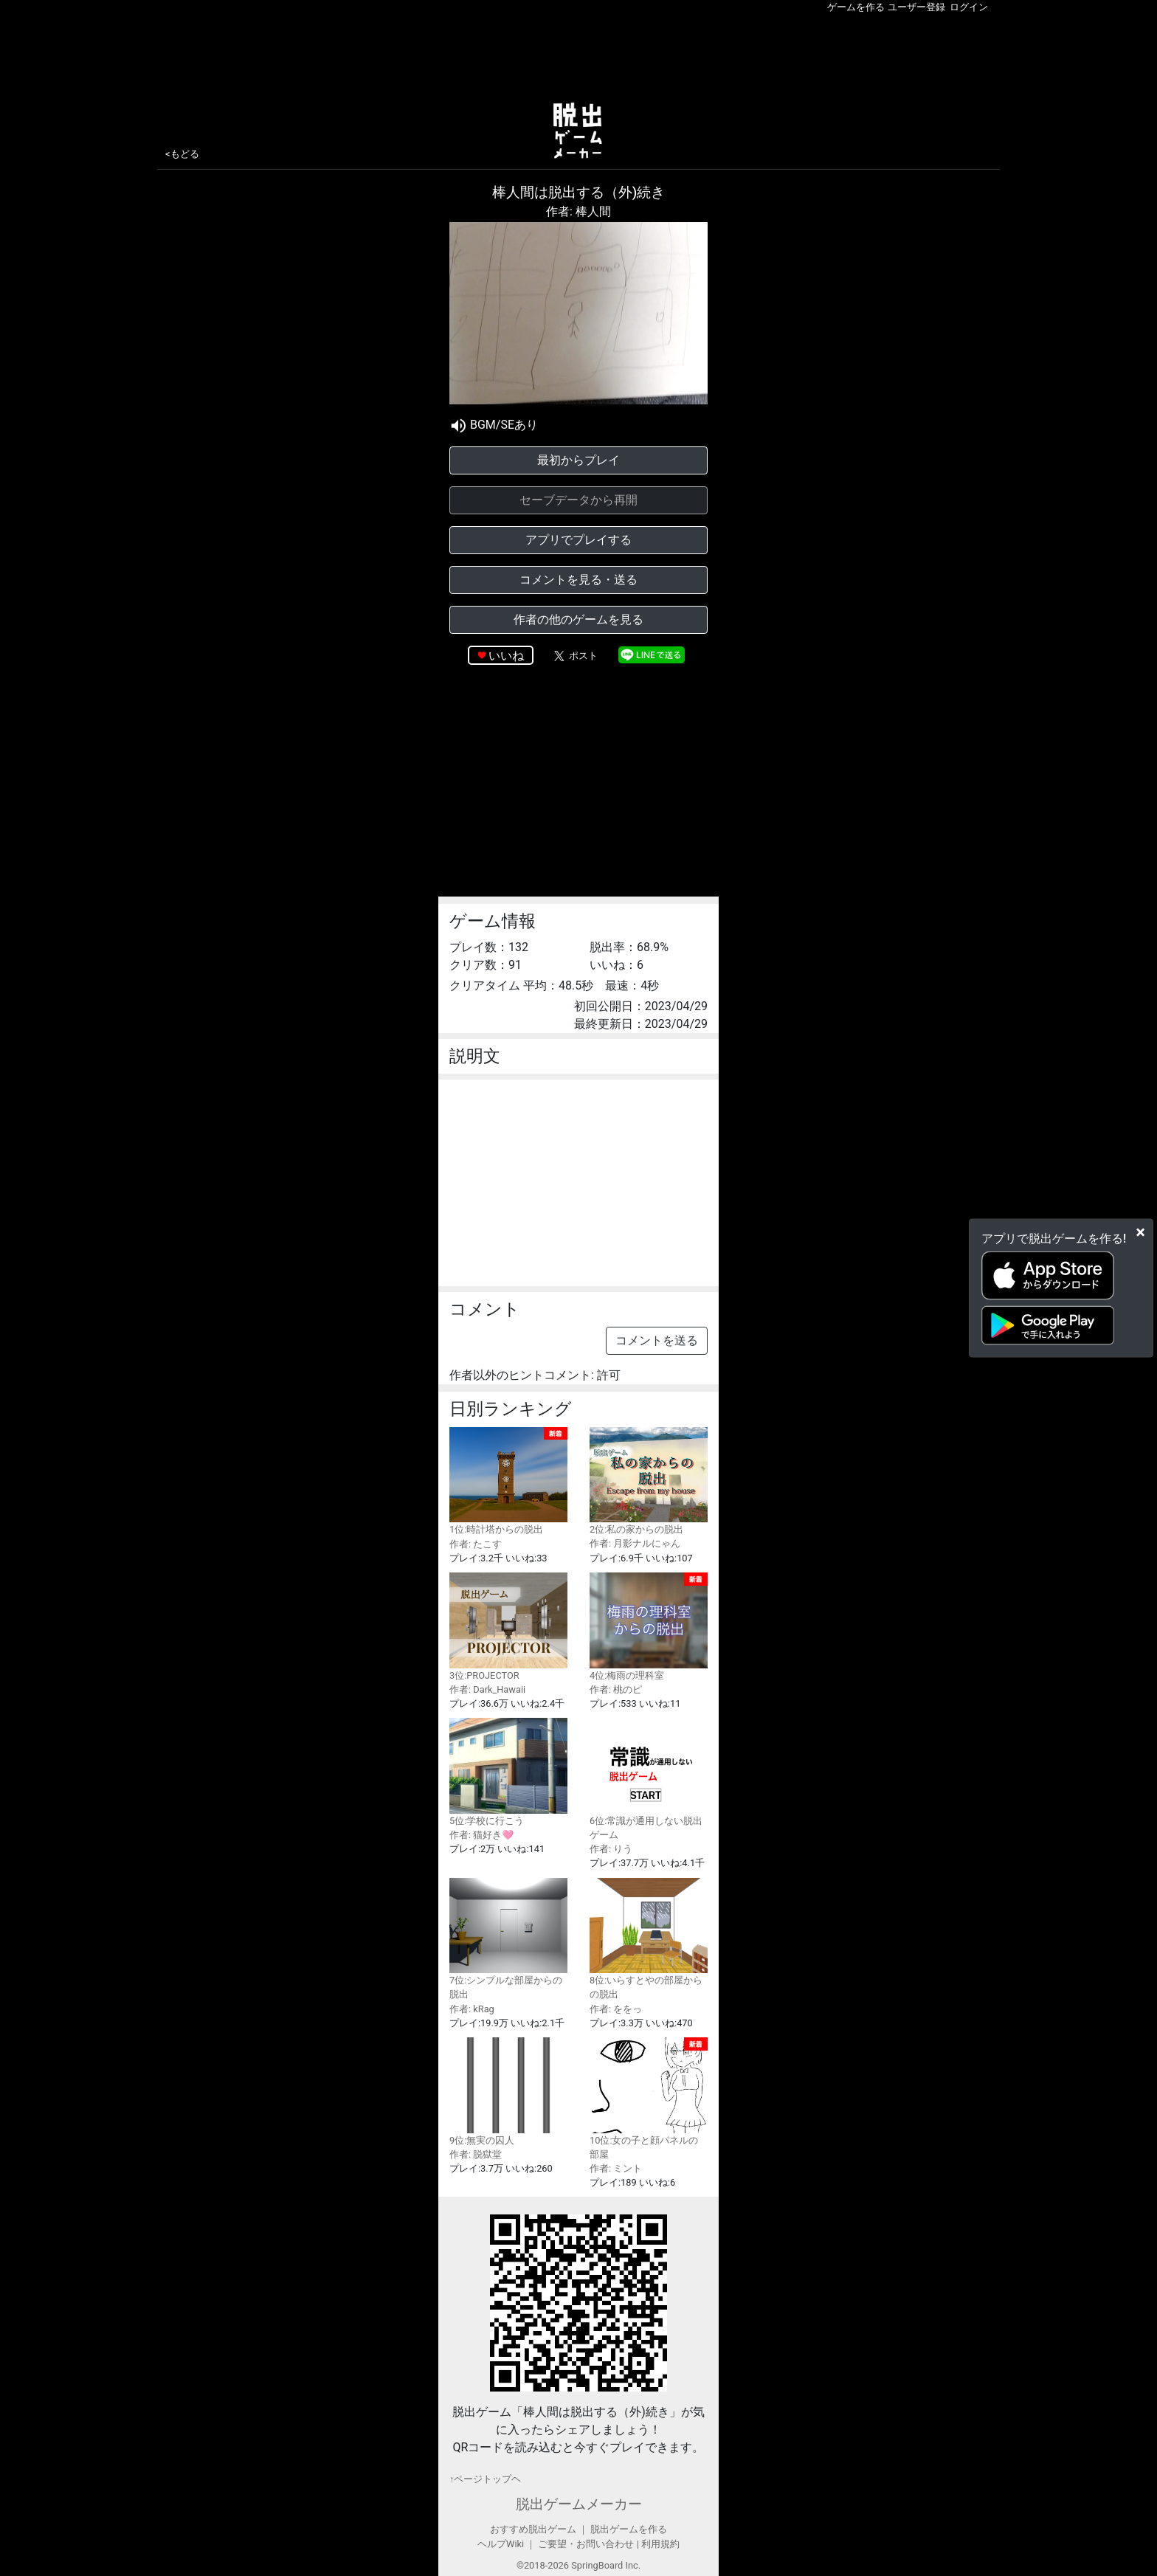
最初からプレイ (578, 460)
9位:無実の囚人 (508, 2091)
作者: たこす (475, 1544)
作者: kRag (471, 2008)
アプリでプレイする (578, 540)
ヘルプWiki (500, 2543)
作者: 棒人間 (578, 211)
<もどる (182, 153)
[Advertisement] (578, 54)
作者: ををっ (616, 2008)
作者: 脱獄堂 (475, 2154)
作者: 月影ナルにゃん (635, 1543)
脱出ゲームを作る (628, 2529)
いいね (506, 656)
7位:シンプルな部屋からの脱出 (508, 1939)
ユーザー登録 (916, 7)
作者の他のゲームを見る (578, 619)
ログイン (969, 7)
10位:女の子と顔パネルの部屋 (649, 2098)
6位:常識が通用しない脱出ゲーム (649, 1779)
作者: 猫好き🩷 (481, 1834)
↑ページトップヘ (485, 2479)
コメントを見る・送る (578, 580)
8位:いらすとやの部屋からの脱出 (649, 1939)
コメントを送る (656, 1340)
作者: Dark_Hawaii (487, 1689)
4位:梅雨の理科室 (649, 1626)
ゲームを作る (856, 7)
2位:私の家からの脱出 (649, 1481)
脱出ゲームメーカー (579, 2504)
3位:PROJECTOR (508, 1626)
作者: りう (611, 1848)
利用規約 (660, 2543)
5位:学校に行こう (508, 1772)
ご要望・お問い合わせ (586, 2543)
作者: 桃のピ (616, 1689)
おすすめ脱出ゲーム (533, 2529)
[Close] (1140, 1231)
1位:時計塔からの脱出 (508, 1481)
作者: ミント (616, 2168)
